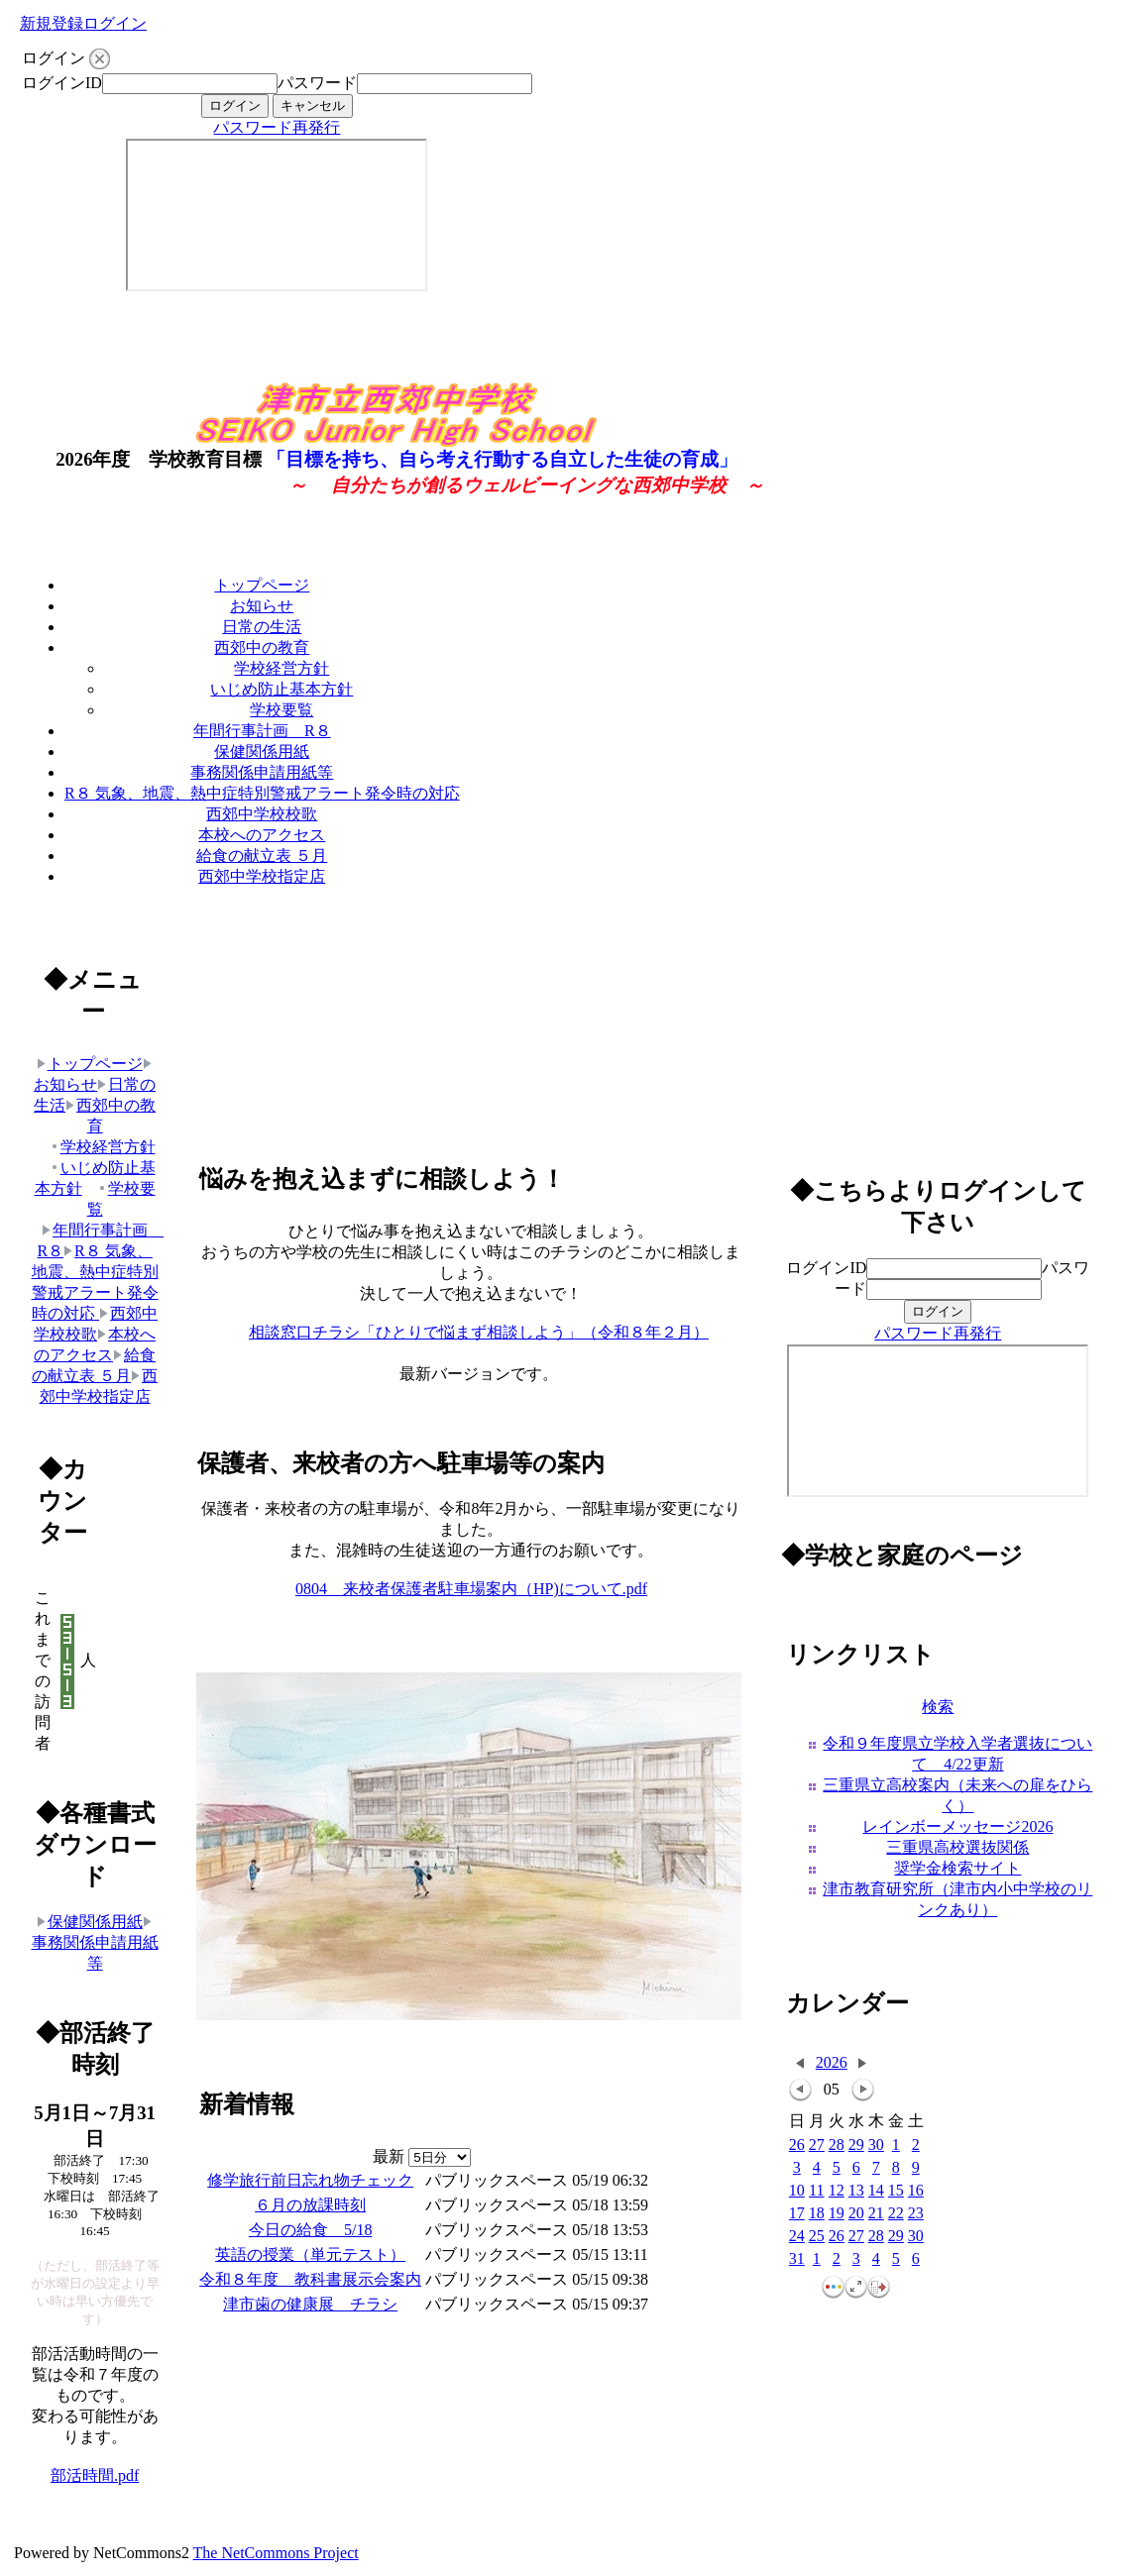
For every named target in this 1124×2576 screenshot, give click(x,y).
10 (797, 2191)
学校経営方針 (281, 668)
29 (856, 2145)
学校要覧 (281, 709)
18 (817, 2213)
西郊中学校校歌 (261, 813)
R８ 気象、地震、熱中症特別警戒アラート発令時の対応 (262, 793)
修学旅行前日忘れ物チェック (310, 2180)
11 (816, 2191)
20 (856, 2213)
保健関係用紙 (261, 751)
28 (836, 2145)
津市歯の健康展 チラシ (310, 2304)
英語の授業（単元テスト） (310, 2254)
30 (876, 2145)
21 (876, 2213)
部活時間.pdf (95, 2475)
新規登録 (51, 23)
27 (817, 2145)
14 (876, 2191)
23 (916, 2213)
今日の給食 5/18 (310, 2229)
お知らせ (261, 605)
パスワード (317, 82)
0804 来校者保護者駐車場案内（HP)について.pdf (471, 1588)
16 (916, 2191)
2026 (831, 2062)
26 (797, 2145)
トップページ (261, 585)
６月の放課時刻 (310, 2205)
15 (896, 2191)
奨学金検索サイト (957, 1868)
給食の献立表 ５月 (261, 855)
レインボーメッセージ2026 (957, 1826)
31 (797, 2259)
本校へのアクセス (261, 834)
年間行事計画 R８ (262, 730)
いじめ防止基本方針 (281, 689)
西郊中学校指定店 (261, 876)
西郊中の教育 (261, 647)
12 (836, 2191)
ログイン (115, 23)
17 (797, 2213)
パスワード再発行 (276, 127)
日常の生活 (261, 626)
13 (856, 2191)
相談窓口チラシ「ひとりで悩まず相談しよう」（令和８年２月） (479, 1332)
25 (817, 2236)
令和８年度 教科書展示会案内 (310, 2279)
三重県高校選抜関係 (957, 1847)
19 (836, 2213)
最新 (422, 2156)
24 (797, 2236)
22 (896, 2213)
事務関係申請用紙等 (261, 772)
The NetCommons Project (276, 2552)
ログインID (62, 82)
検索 (938, 1706)
